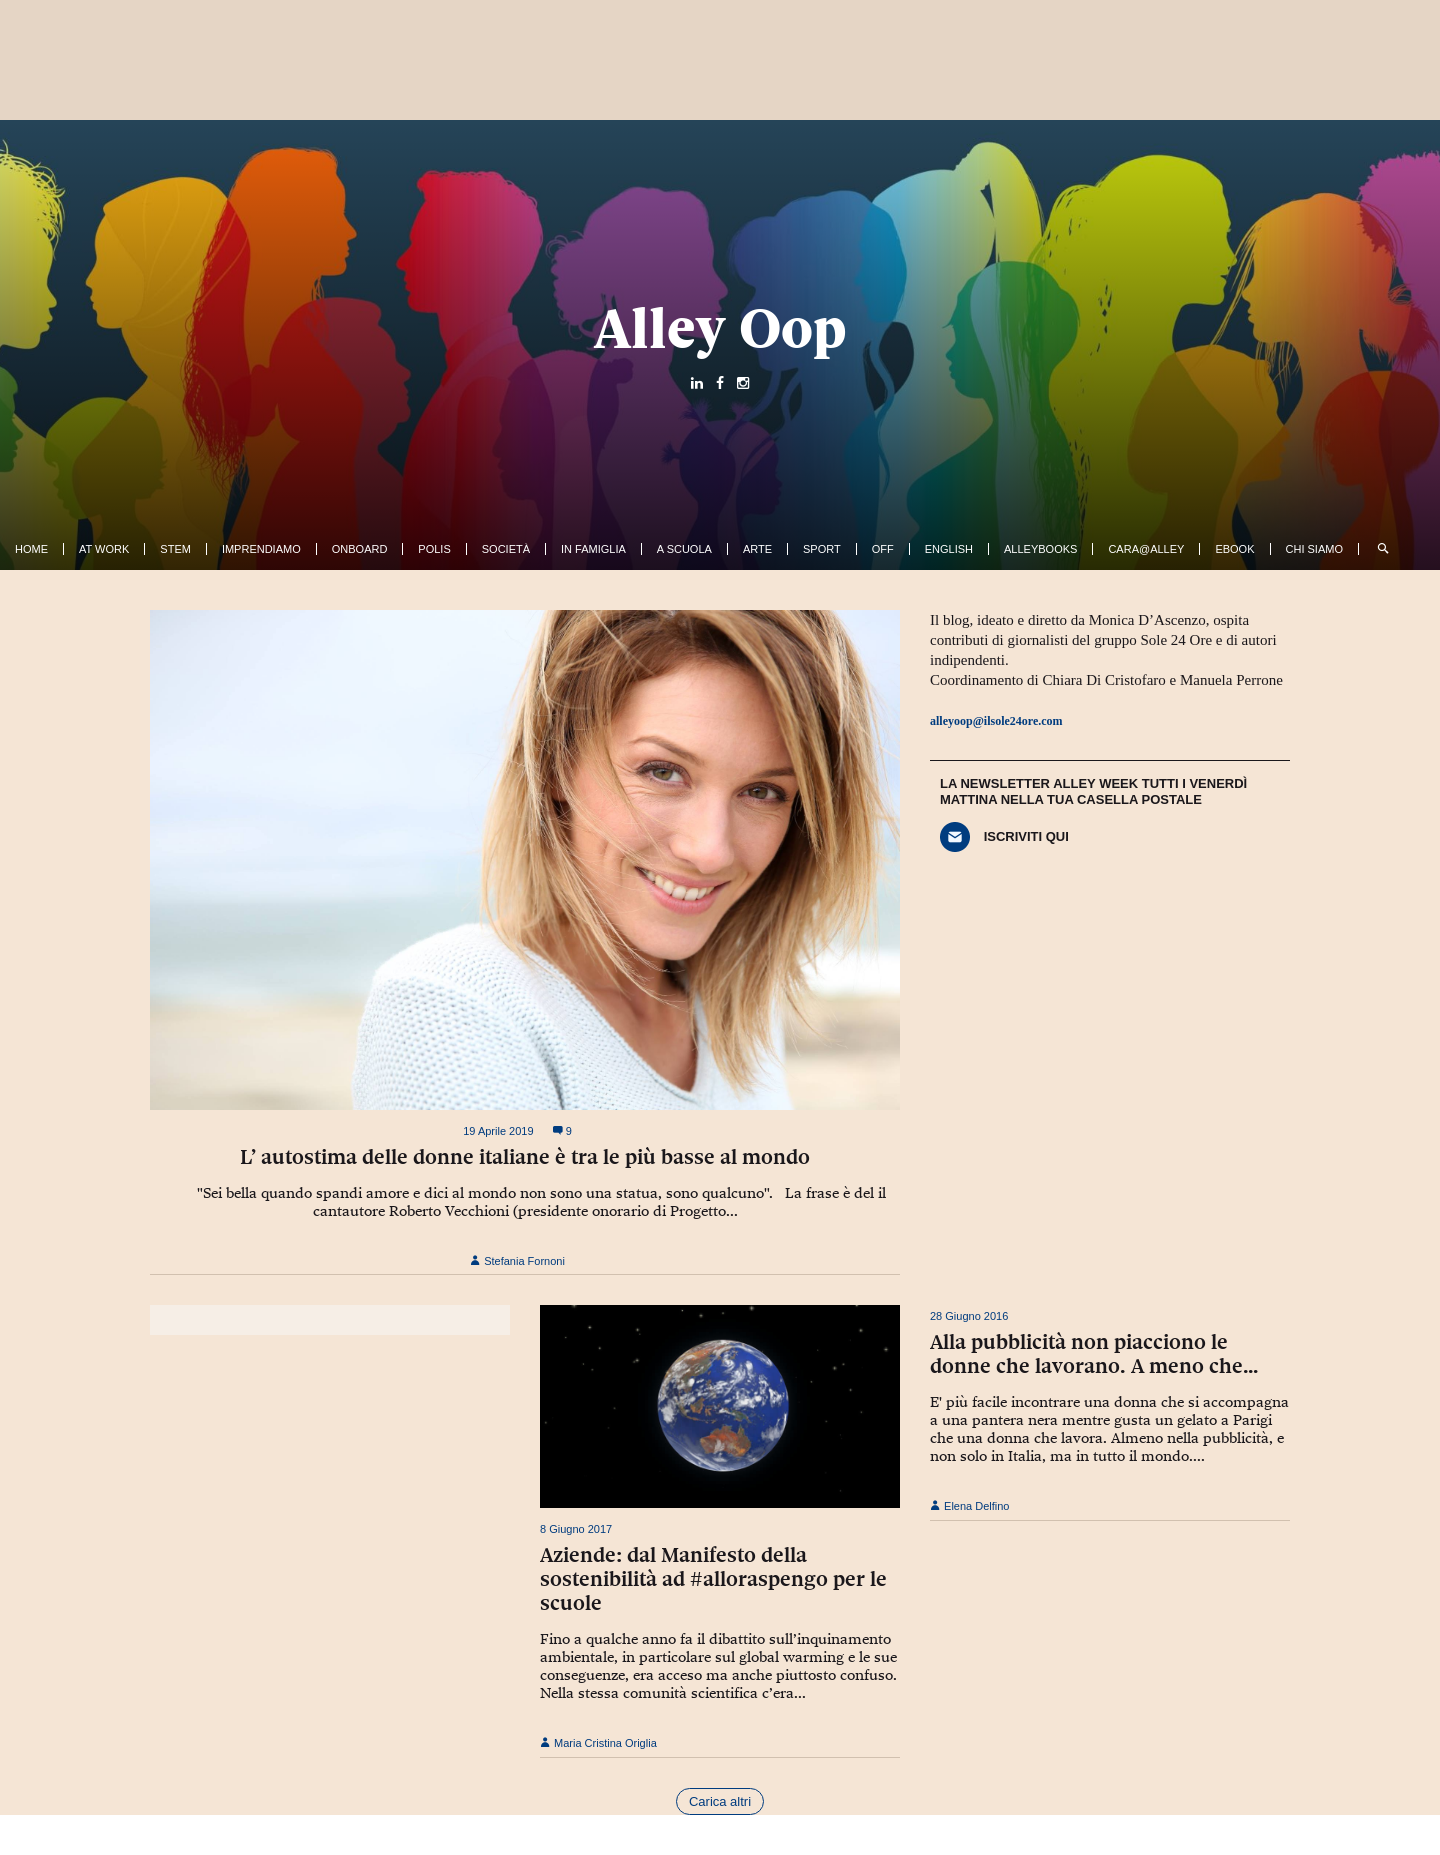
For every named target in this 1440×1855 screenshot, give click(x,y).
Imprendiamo (261, 549)
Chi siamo (1314, 549)
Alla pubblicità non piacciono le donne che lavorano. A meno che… (1094, 1354)
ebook (1234, 549)
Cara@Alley (1146, 549)
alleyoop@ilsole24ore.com (996, 721)
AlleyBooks (1040, 549)
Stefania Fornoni (517, 1261)
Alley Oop (720, 328)
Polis (434, 549)
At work (104, 549)
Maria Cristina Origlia (598, 1743)
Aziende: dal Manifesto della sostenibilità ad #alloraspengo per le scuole (713, 1579)
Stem (175, 549)
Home (31, 549)
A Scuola (684, 549)
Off (883, 549)
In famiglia (593, 549)
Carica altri (720, 1801)
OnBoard (360, 549)
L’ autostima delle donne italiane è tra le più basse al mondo (525, 1157)
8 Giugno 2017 (576, 1529)
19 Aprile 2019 (498, 1131)
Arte (757, 549)
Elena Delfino (970, 1506)
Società (506, 549)
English (949, 549)
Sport (822, 549)
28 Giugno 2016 (969, 1316)
